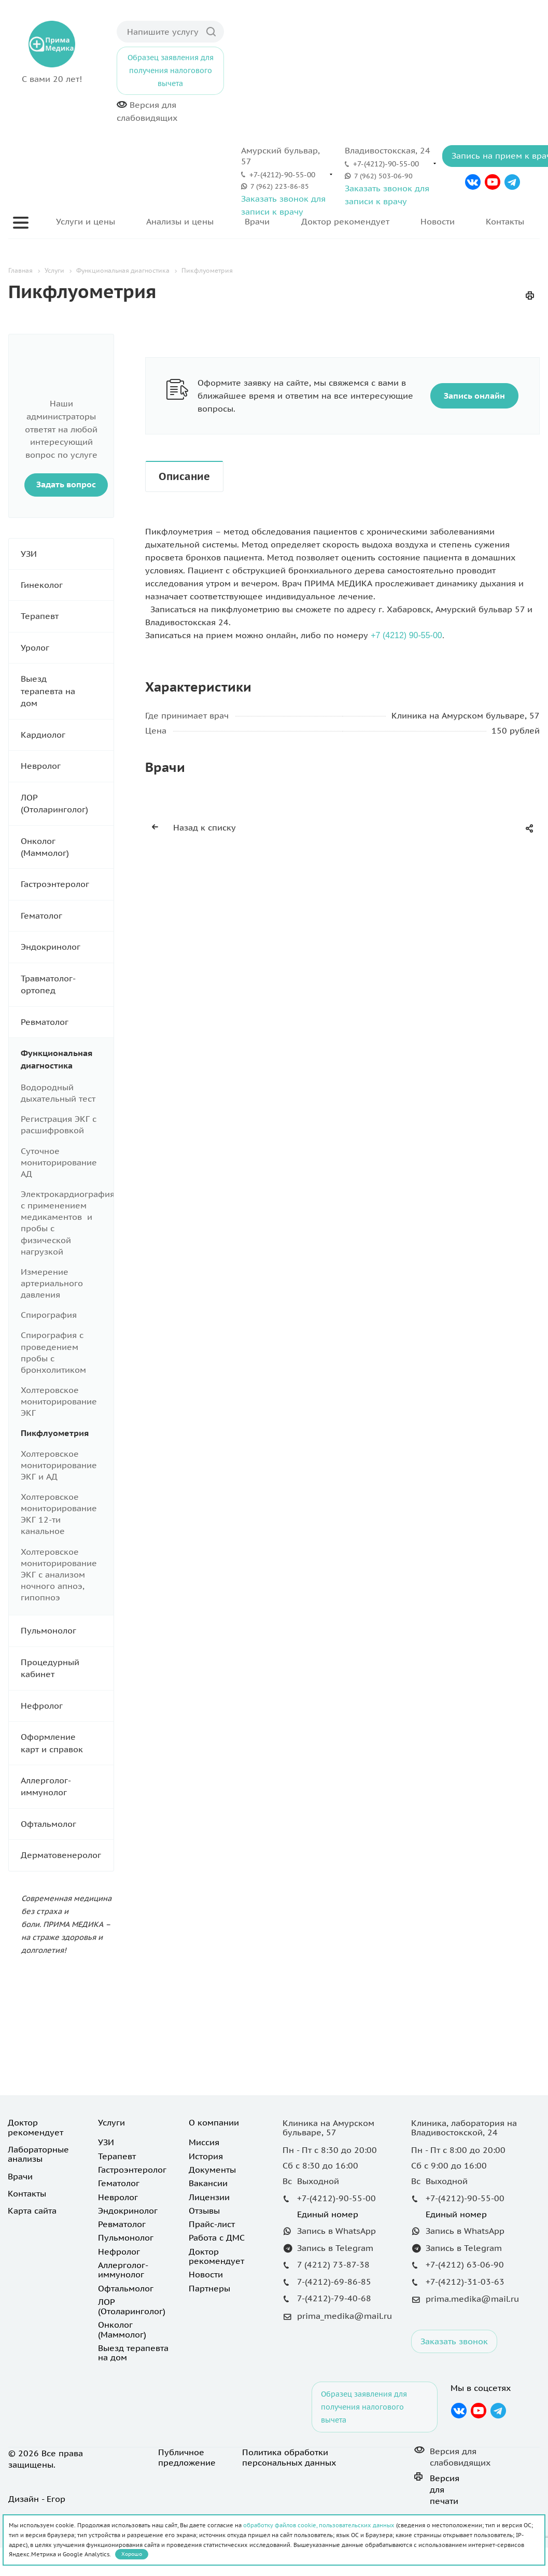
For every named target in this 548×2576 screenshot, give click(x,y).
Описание (184, 476)
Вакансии (208, 2183)
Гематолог (67, 915)
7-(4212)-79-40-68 (334, 2298)
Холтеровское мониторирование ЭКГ (59, 1401)
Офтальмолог (67, 1824)
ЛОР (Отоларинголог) (67, 803)
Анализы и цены (180, 221)
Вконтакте (472, 182)
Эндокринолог (67, 947)
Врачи (257, 221)
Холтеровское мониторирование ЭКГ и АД (59, 1465)
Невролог (67, 766)
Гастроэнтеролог (67, 884)
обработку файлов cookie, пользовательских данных (319, 2525)
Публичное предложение (187, 2457)
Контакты (505, 221)
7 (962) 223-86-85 (279, 186)
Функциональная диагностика (67, 1059)
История (206, 2156)
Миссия (204, 2142)
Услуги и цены (85, 221)
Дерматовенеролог (67, 1855)
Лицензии (209, 2197)
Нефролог (67, 1706)
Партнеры (209, 2288)
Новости (437, 221)
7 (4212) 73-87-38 (333, 2264)
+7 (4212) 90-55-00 (406, 635)
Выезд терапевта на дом (67, 691)
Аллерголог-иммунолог (67, 1786)
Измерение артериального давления (52, 1283)
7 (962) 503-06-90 (383, 176)
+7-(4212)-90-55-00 (282, 174)
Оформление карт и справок (67, 1743)
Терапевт (67, 616)
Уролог (67, 647)
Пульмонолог (67, 1630)
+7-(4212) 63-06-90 (465, 2264)
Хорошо (131, 2554)
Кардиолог (67, 735)
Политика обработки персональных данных (289, 2457)
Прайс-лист (212, 2224)
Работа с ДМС (217, 2237)
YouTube (492, 182)
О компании (214, 2122)
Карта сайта (32, 2210)
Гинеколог (67, 585)
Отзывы (204, 2210)
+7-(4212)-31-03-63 (465, 2281)
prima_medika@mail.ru (344, 2316)
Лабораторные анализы (38, 2154)
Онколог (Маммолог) (67, 847)
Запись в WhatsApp (336, 2231)
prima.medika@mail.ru (472, 2298)
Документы (212, 2169)
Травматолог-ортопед (67, 984)
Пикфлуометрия (55, 1433)
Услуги (111, 2122)
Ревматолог (67, 1022)
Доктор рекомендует (345, 221)
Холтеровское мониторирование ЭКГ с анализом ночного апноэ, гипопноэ (59, 1574)
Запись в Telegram (335, 2248)
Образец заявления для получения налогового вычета (171, 70)
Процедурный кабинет (67, 1668)
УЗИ (67, 554)
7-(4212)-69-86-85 (334, 2281)
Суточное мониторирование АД (59, 1162)
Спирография (49, 1315)
